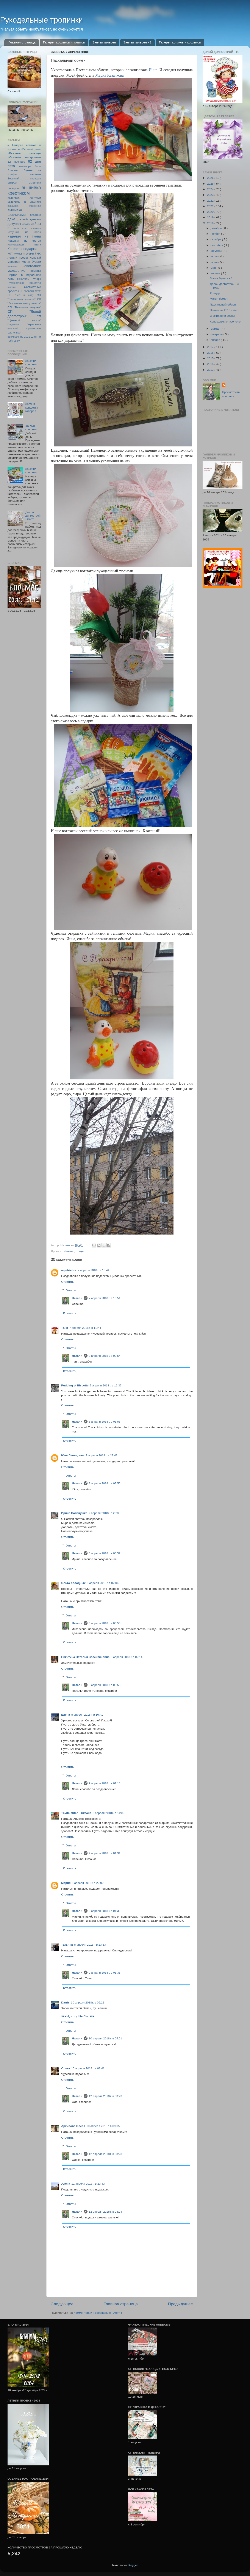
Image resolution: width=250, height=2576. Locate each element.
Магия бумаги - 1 (221, 278)
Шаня (34, 336)
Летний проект (18, 257)
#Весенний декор (31, 149)
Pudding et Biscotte (75, 1385)
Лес (38, 253)
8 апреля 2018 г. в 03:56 (104, 1421)
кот (10, 253)
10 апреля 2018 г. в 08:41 (87, 2068)
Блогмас (13, 170)
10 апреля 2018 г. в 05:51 (105, 2038)
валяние (35, 174)
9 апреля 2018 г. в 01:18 (104, 1783)
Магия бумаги (31, 261)
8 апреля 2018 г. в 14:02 (108, 1813)
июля (214, 256)
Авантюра (25, 166)
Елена (65, 1714)
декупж (26, 224)
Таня (64, 1327)
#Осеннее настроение (24, 157)
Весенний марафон (24, 178)
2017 (210, 347)
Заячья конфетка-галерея (32, 407)
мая (214, 267)
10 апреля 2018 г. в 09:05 (103, 2126)
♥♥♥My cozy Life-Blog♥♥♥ (78, 2016)
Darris (65, 2002)
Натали (77, 1298)
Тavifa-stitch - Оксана (76, 1813)
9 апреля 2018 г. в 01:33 (104, 1910)
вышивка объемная (24, 205)
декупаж (14, 223)
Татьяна (67, 1944)
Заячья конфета (31, 427)
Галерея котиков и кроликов (180, 42)
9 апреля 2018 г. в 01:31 (104, 1853)
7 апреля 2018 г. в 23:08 (104, 1513)
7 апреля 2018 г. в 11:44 (85, 1327)
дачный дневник (29, 219)
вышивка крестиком (24, 190)
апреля (216, 273)
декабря (216, 228)
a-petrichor (69, 1270)
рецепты (35, 282)
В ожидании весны (222, 315)
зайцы (36, 223)
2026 (210, 177)
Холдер (215, 293)
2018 (210, 223)
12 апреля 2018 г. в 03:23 (105, 2096)
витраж (12, 182)
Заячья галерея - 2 (137, 42)
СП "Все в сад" (20, 295)
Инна (153, 70)
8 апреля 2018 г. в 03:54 (104, 1355)
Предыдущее (180, 2304)
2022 (210, 200)
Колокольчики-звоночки (225, 321)
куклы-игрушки (24, 253)
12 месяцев (16, 161)
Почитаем (23, 279)
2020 (210, 211)
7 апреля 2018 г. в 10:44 (93, 1270)
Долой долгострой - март (33, 516)
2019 (210, 217)
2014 (210, 364)
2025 (210, 183)
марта (215, 328)
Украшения (34, 324)
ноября (216, 233)
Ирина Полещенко (74, 1513)
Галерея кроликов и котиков (64, 42)
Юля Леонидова (72, 1455)
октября (216, 239)
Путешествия (16, 282)
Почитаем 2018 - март (225, 310)
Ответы (71, 1290)
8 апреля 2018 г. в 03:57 (104, 1553)
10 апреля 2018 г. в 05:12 (87, 2002)
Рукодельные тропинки (41, 19)
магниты (12, 266)
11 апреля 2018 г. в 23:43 (88, 2183)
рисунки (12, 287)
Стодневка (13, 324)
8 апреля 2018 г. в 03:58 (104, 1623)
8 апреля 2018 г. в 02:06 (103, 1583)
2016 (210, 352)
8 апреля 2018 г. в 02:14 (126, 1657)
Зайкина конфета (31, 362)
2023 (210, 194)
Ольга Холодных (73, 1583)
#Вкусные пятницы (24, 153)
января (216, 339)
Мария (65, 1883)
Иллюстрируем (16, 244)
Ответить (67, 1281)
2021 (210, 206)
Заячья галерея (104, 42)
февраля (217, 334)
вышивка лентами (24, 197)
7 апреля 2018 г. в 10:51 (104, 1298)
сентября (217, 245)
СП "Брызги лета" (30, 291)
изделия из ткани (24, 236)
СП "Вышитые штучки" (24, 307)
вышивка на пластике (24, 201)
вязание (35, 214)
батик (38, 166)
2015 (210, 358)
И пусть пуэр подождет (24, 228)
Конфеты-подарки (22, 249)
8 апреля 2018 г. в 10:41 (87, 1714)
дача (11, 219)
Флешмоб (13, 328)
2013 (210, 369)
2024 (210, 189)
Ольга (65, 2068)
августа (216, 250)
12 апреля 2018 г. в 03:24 (105, 2211)
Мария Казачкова (109, 75)
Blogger (133, 2565)
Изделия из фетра (24, 240)
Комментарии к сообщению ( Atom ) (98, 2312)
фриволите (33, 328)
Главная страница (22, 42)
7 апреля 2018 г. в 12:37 (106, 1385)
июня (214, 262)
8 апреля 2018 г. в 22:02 (87, 1883)
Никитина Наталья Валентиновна (85, 1657)
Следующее (62, 2304)
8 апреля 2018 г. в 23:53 (90, 1944)
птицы (80, 1251)
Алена (65, 2183)
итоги (37, 244)
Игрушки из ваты (24, 232)
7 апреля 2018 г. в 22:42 (101, 1455)
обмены (68, 1251)
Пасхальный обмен (223, 304)
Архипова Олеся (73, 2126)
